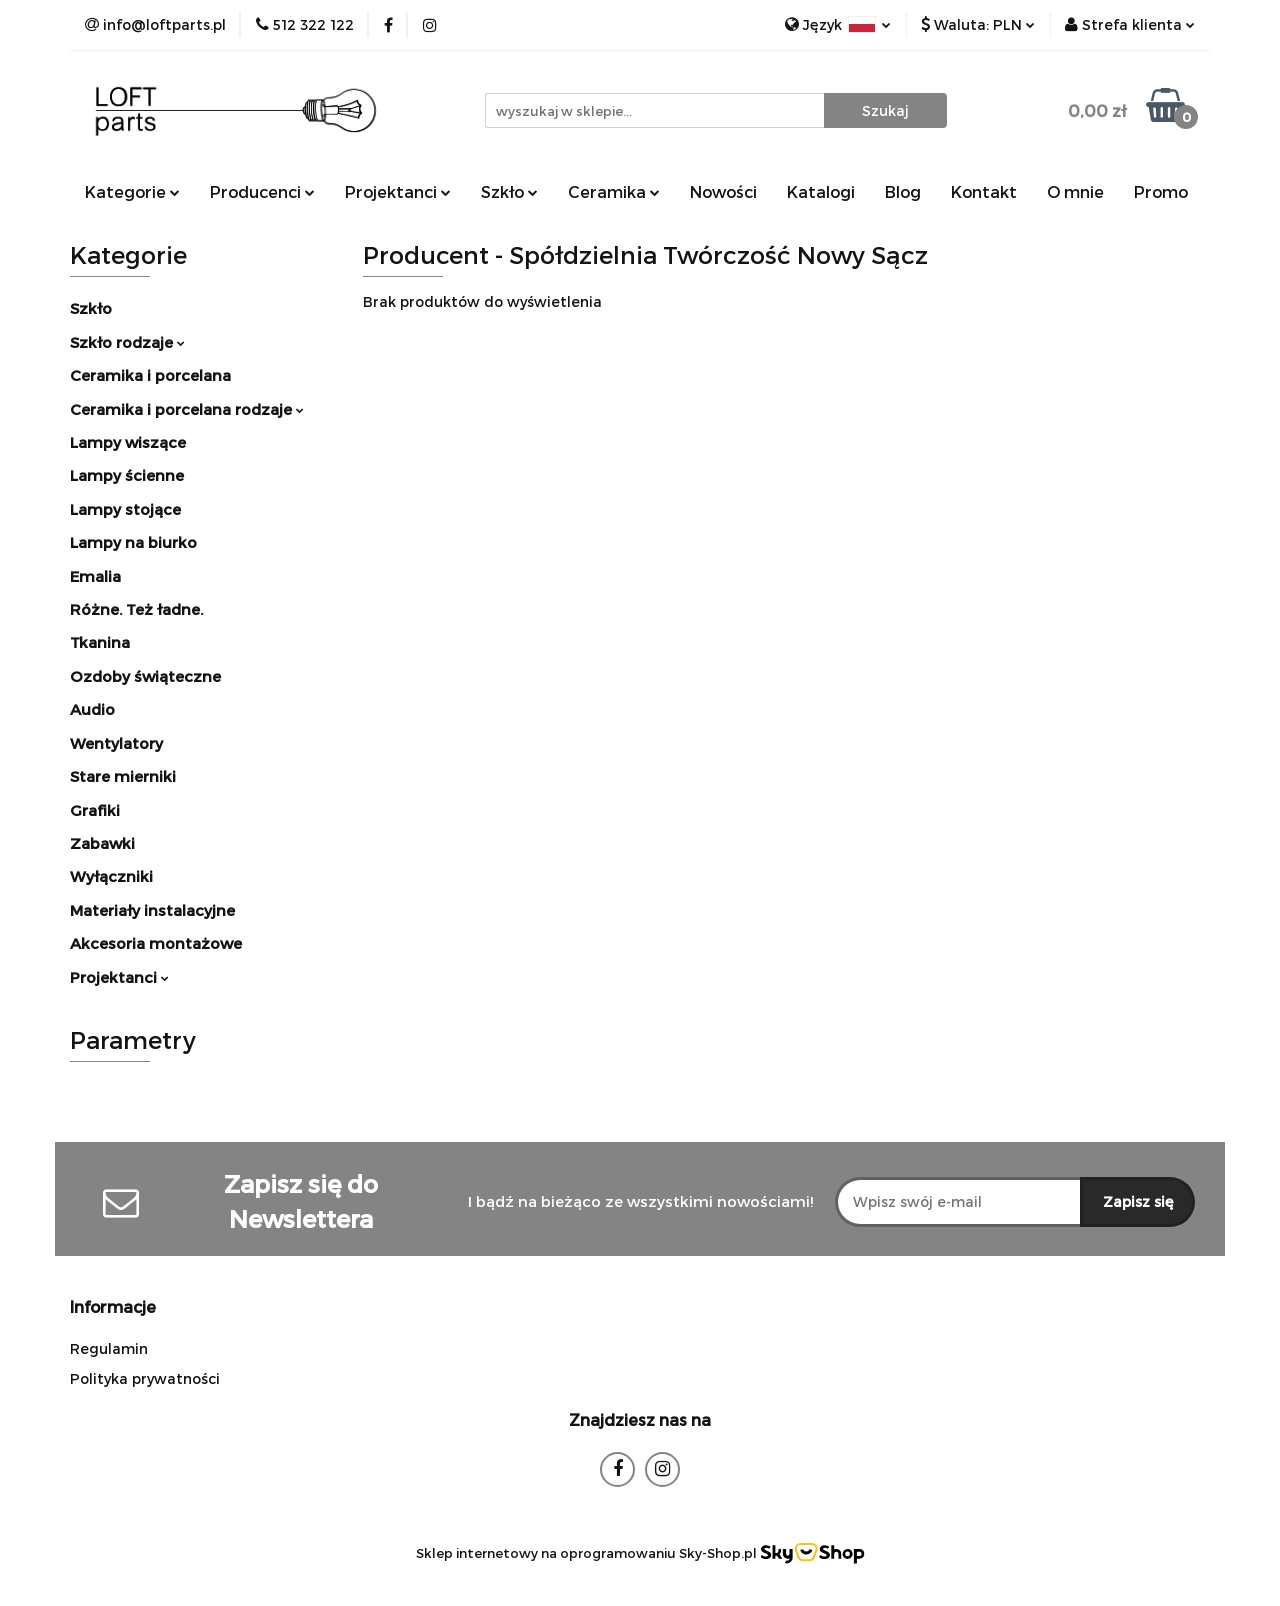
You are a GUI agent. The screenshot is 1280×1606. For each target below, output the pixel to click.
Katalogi (821, 191)
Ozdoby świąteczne (145, 676)
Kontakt (984, 191)
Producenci (262, 191)
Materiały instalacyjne (152, 910)
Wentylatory (116, 743)
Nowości (723, 191)
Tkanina (100, 642)
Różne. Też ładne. (136, 609)
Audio (92, 709)
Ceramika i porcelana (150, 375)
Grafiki (95, 810)
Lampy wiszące (128, 442)
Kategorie (132, 191)
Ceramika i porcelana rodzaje (187, 409)
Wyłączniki (111, 876)
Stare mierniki (123, 776)
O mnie (1075, 191)
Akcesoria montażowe (156, 943)
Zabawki (102, 843)
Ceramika (614, 191)
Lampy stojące (125, 509)
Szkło (509, 191)
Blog (903, 191)
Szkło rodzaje (127, 342)
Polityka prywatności (145, 1378)
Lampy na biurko (133, 542)
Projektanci (398, 191)
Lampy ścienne (127, 475)
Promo (1161, 191)
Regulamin (109, 1348)
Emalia (95, 576)
